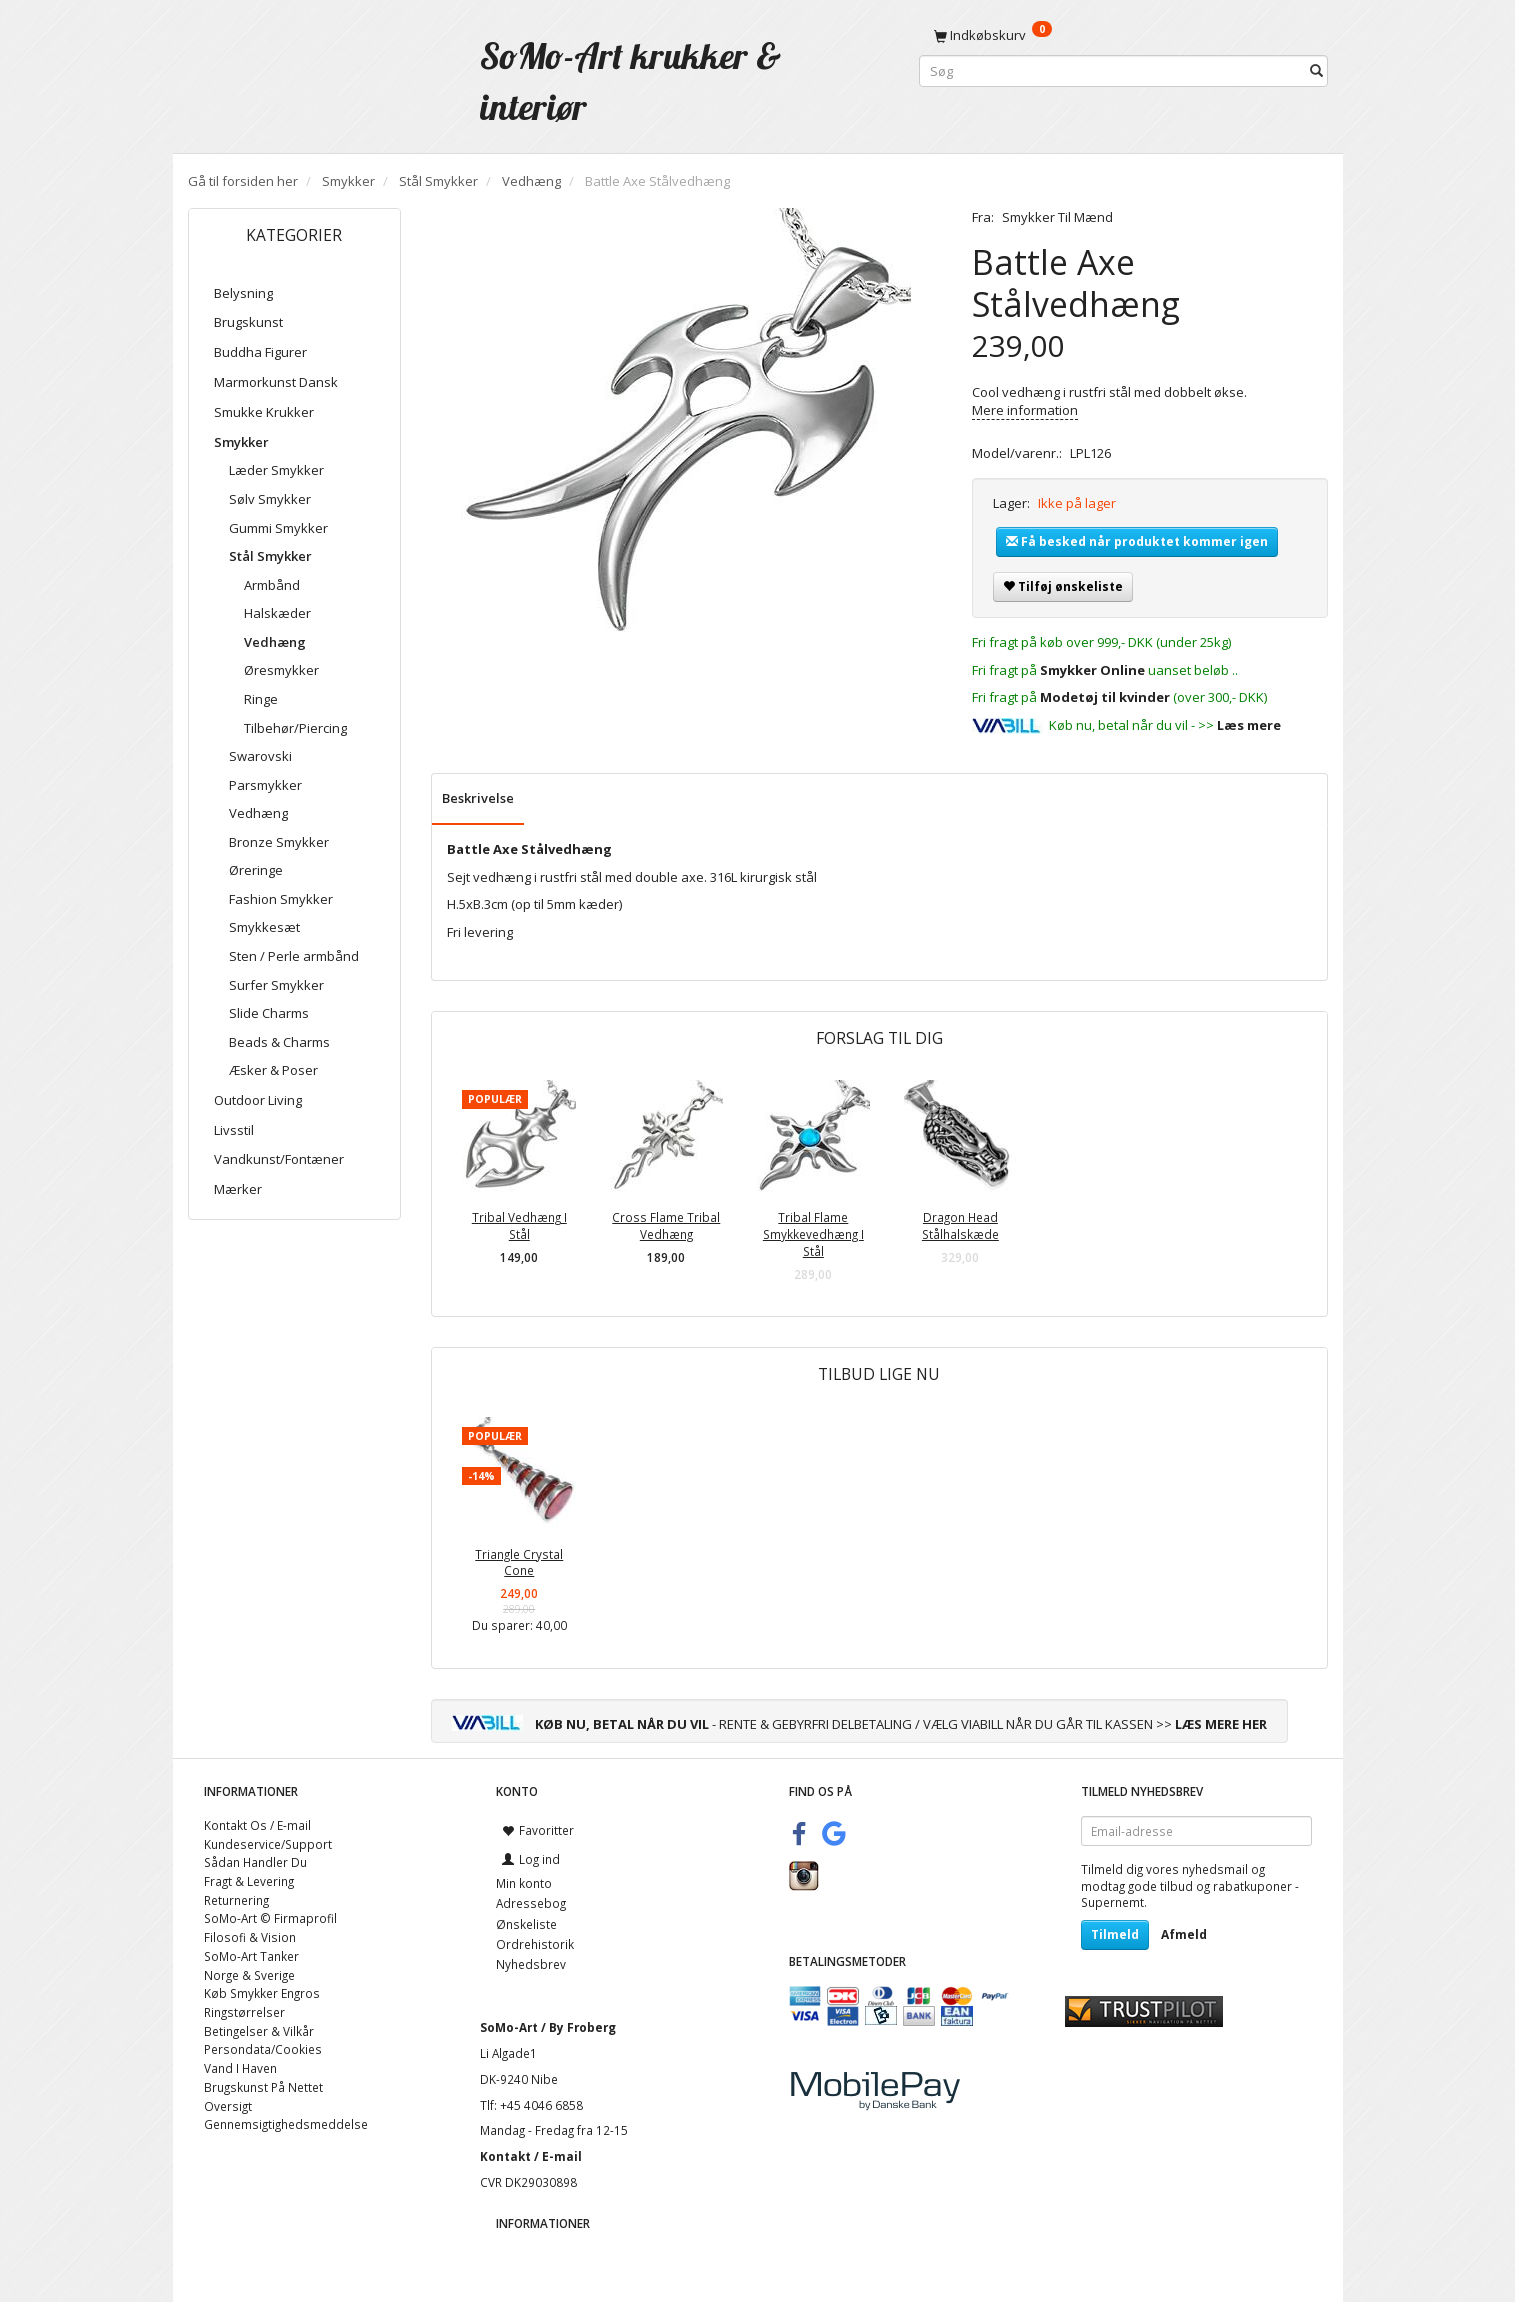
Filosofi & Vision (250, 1937)
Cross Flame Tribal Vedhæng (666, 1225)
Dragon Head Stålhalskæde (960, 1225)
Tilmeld (1115, 1934)
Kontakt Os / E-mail (257, 1825)
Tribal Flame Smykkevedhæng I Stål (813, 1233)
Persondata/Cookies (263, 2049)
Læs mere (1249, 725)
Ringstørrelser (244, 2012)
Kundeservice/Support (268, 1844)
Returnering (236, 1900)
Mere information (1025, 410)
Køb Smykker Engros (262, 1993)
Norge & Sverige (249, 1975)
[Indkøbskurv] (1123, 35)
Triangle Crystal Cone (519, 1562)
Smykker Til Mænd (1057, 217)
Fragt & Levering (249, 1881)
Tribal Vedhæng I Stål (519, 1225)
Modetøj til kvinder (1105, 697)
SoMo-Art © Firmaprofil (270, 1918)
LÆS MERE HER (1221, 1724)
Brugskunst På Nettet (263, 2087)
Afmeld (1184, 1934)
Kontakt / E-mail (531, 2156)
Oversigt (228, 2106)
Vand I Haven (240, 2068)
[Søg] (1316, 71)
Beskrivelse (478, 798)
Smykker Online (1092, 670)
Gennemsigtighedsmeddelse (286, 2124)
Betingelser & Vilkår (259, 2031)
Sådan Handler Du (255, 1862)
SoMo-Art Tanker (251, 1956)
